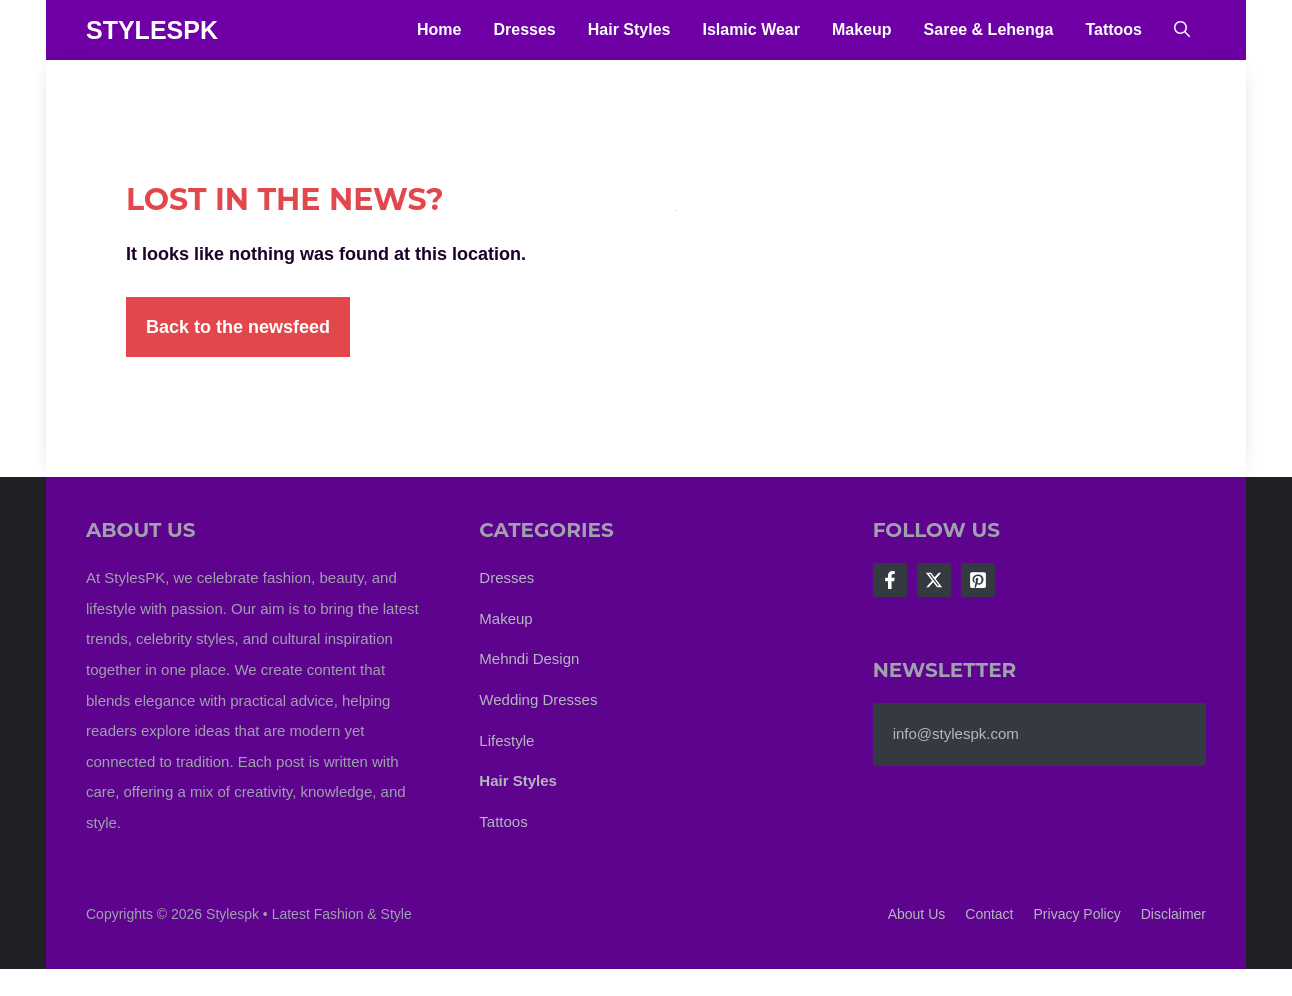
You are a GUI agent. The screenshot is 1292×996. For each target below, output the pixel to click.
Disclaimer (1173, 914)
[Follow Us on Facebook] (890, 580)
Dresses (524, 29)
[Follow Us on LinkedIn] (978, 580)
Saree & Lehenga (989, 29)
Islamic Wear (751, 29)
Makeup (862, 29)
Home (439, 29)
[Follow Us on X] (934, 580)
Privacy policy (1077, 914)
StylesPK (152, 30)
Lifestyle (506, 740)
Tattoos (1113, 29)
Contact (989, 914)
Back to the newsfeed (238, 327)
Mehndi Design (529, 658)
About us (917, 914)
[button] (1182, 30)
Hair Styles (629, 29)
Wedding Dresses (538, 699)
